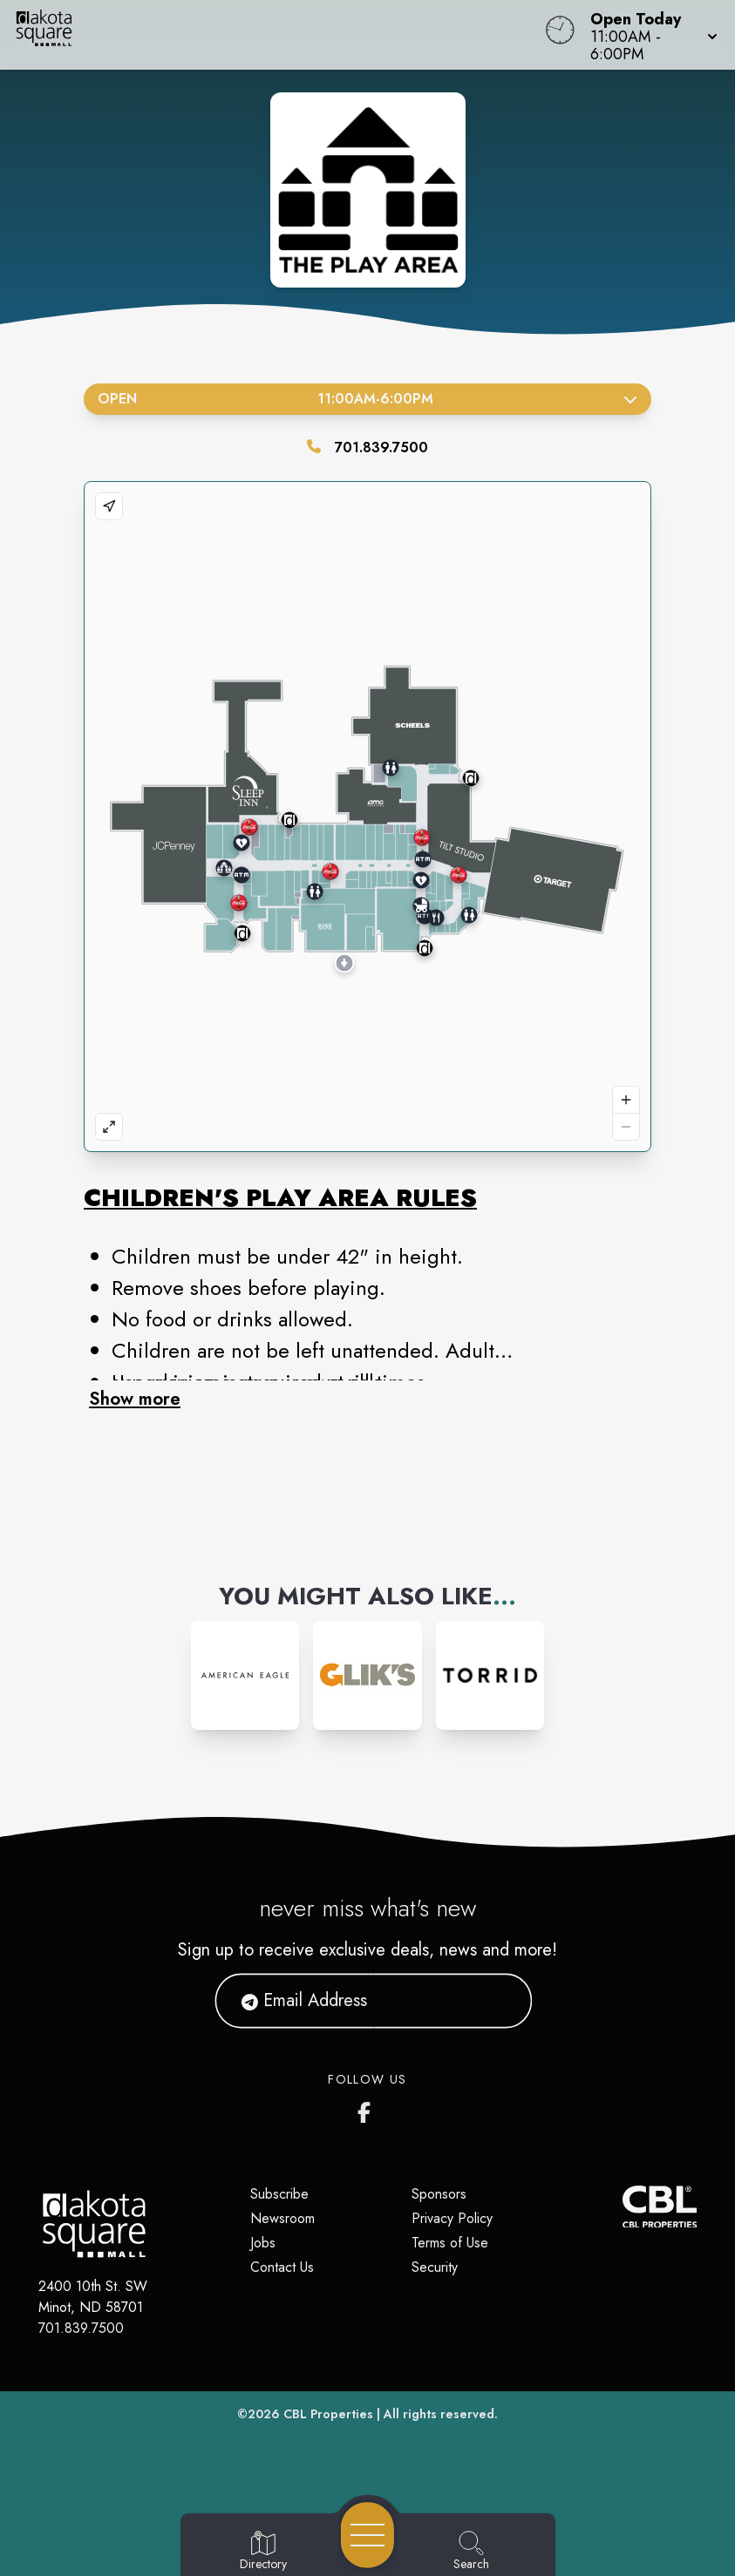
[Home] (279, 35)
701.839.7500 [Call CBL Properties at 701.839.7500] (81, 2328)
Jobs (263, 2243)
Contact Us (282, 2267)
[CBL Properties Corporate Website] (622, 2207)
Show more (134, 1399)
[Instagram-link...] (245, 1675)
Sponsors (439, 2194)
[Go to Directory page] (263, 2552)
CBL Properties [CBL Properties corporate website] (328, 2414)
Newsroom (282, 2218)
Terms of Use (450, 2243)
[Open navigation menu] (367, 2535)
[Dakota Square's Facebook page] (368, 2109)
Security (435, 2267)
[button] (648, 35)
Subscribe (279, 2194)
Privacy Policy (452, 2218)
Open (367, 399)
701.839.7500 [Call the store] (381, 447)
